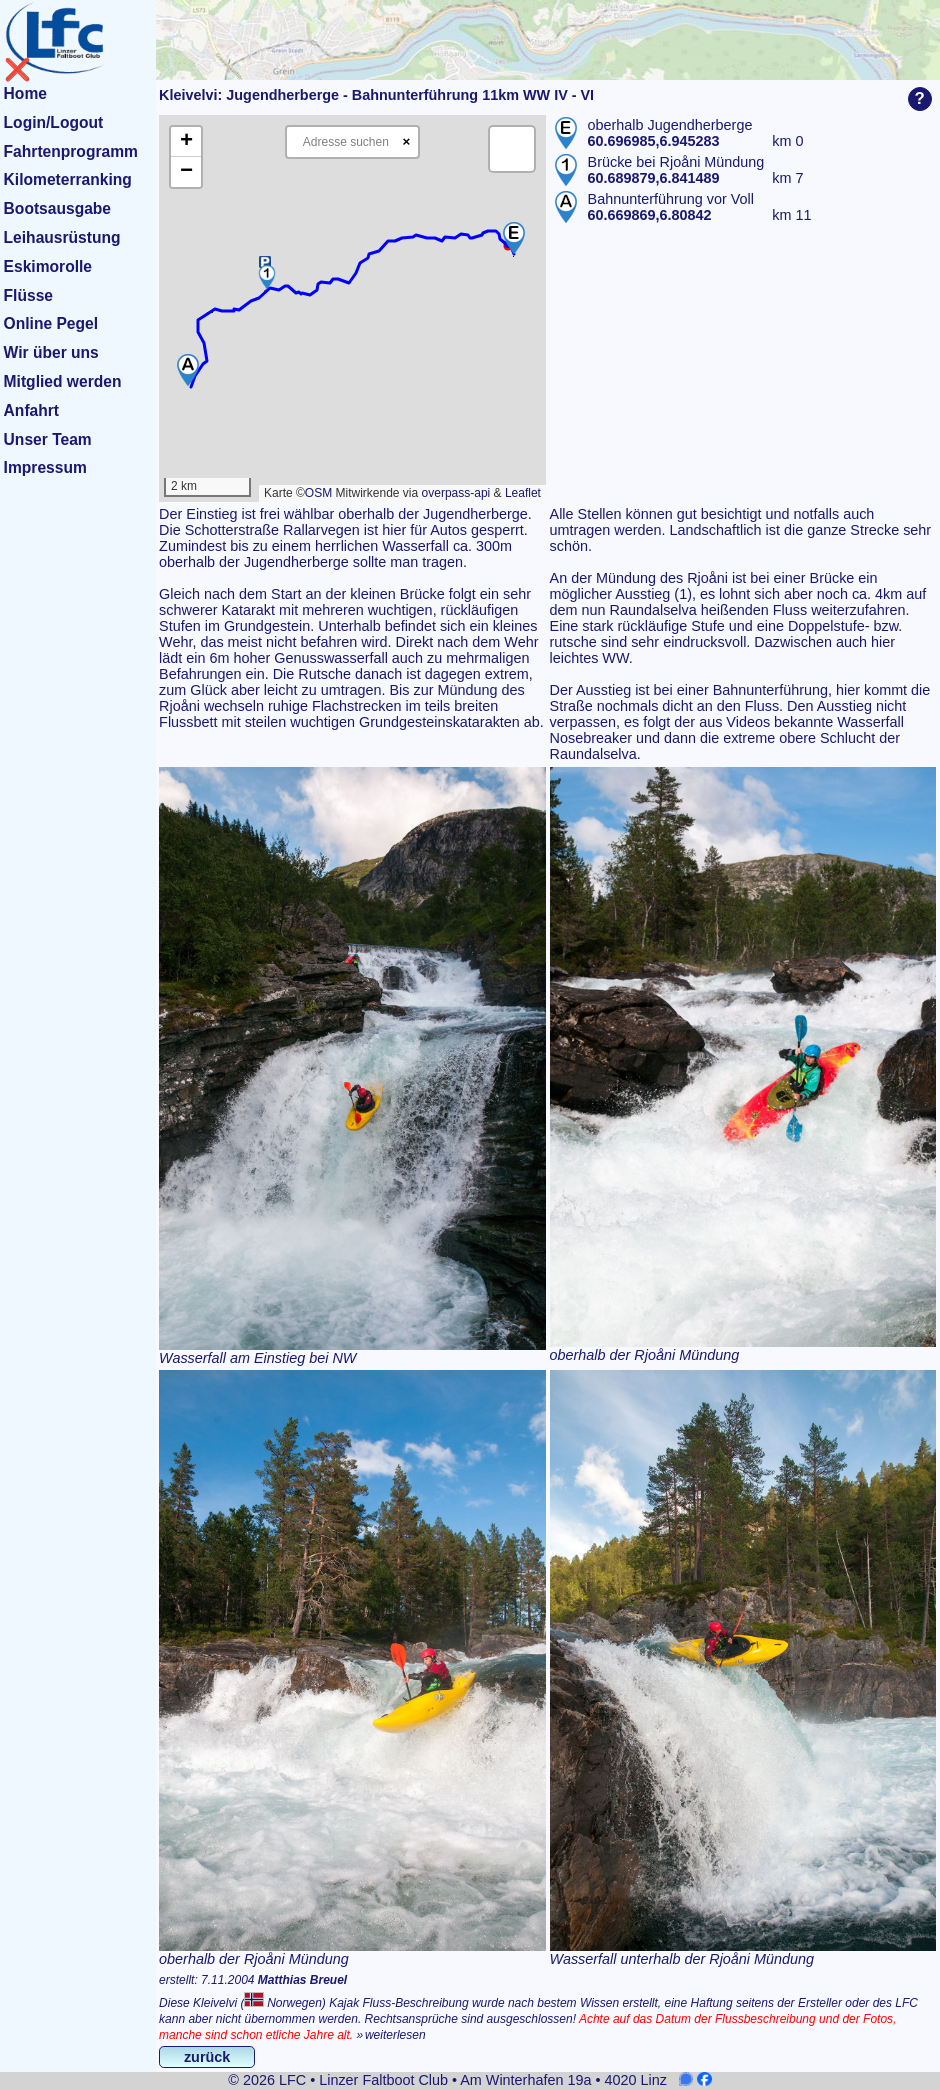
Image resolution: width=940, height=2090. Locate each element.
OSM (318, 493)
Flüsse (28, 295)
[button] (514, 238)
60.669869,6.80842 (650, 215)
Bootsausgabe (57, 208)
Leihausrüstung (62, 237)
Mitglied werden (63, 381)
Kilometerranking (68, 179)
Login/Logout (54, 122)
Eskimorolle (48, 266)
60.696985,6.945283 (654, 141)
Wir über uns (51, 352)
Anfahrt (31, 410)
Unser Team (48, 439)
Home (25, 93)
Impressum (45, 467)
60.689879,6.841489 (654, 178)
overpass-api (456, 493)
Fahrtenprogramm (71, 151)
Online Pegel (51, 323)
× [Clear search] (406, 141)
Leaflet (523, 493)
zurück (207, 2057)
